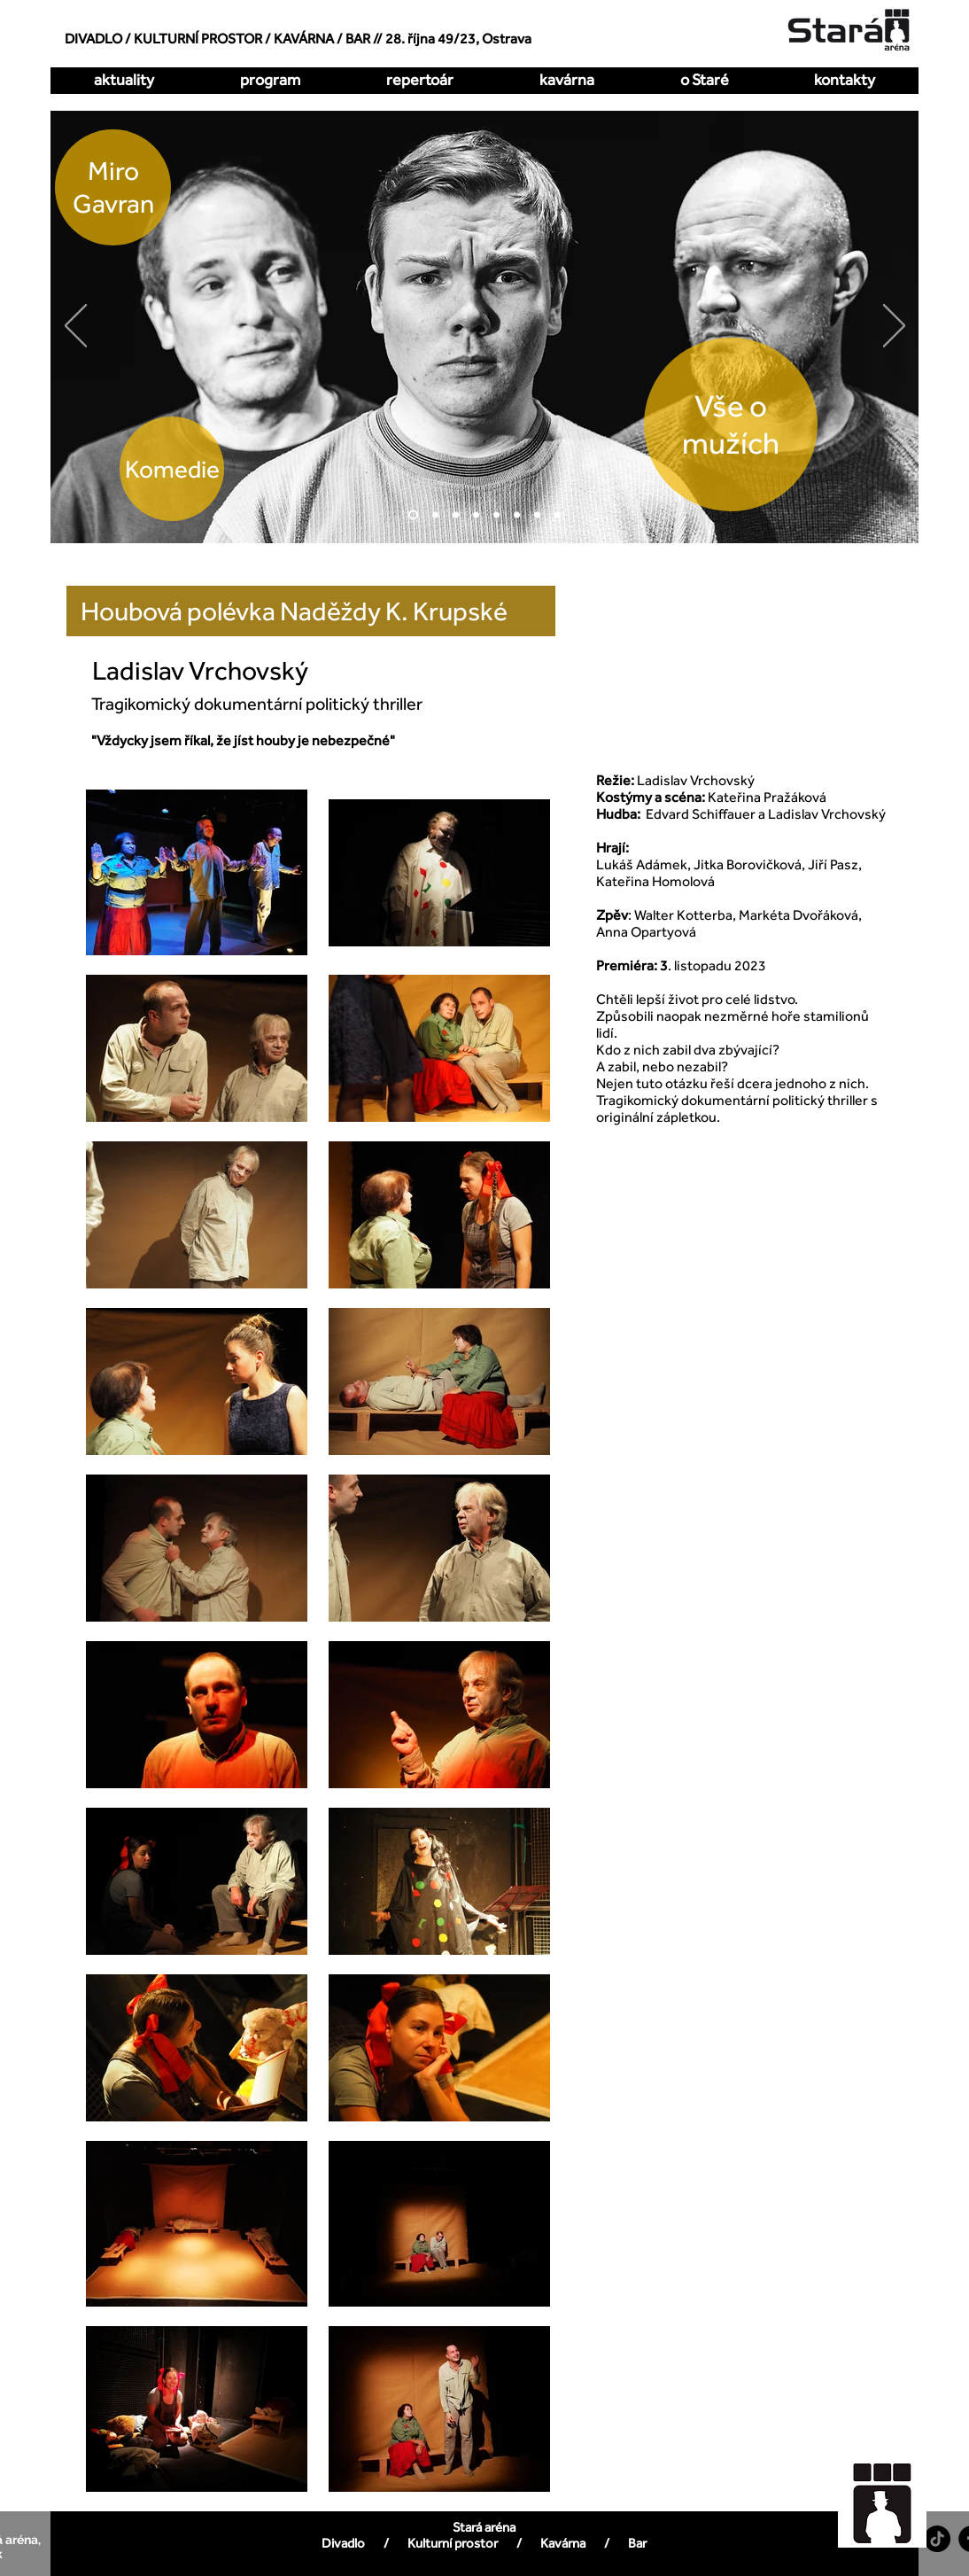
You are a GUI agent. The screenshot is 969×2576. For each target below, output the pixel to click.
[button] (419, 79)
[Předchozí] (76, 327)
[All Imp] (517, 515)
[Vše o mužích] (413, 515)
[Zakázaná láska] (496, 515)
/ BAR (353, 38)
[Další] (894, 327)
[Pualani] (537, 515)
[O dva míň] (435, 515)
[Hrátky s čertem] (456, 515)
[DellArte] (557, 515)
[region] (892, 2494)
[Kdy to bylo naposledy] (476, 515)
